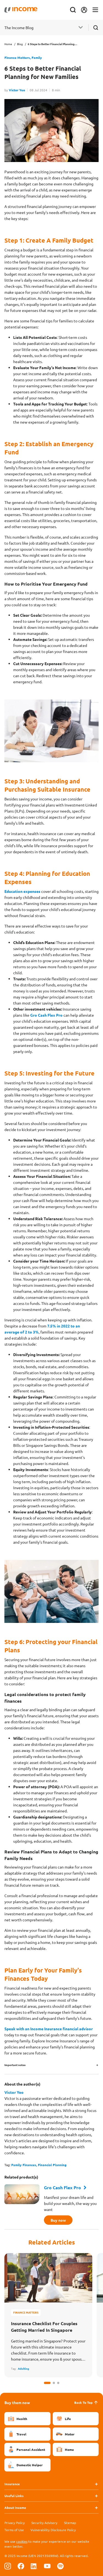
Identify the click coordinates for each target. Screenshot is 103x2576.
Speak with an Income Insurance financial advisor (48, 2028)
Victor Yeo (17, 90)
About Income (15, 2507)
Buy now (58, 2220)
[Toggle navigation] (95, 10)
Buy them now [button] (17, 2402)
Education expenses (22, 891)
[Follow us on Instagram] (7, 2566)
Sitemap (70, 2522)
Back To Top (86, 2402)
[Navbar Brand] (20, 10)
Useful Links (14, 2495)
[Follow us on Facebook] (21, 2566)
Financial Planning (52, 2165)
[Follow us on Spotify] (60, 2566)
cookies (21, 2541)
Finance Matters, (17, 57)
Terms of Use (14, 2530)
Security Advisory (44, 2522)
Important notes (15, 2065)
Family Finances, (24, 2165)
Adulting (23, 2368)
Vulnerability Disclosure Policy (53, 2530)
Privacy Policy (14, 2522)
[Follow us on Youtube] (47, 2566)
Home (8, 44)
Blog (20, 44)
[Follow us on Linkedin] (34, 2566)
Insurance (12, 2484)
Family (37, 57)
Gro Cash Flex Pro (46, 1015)
